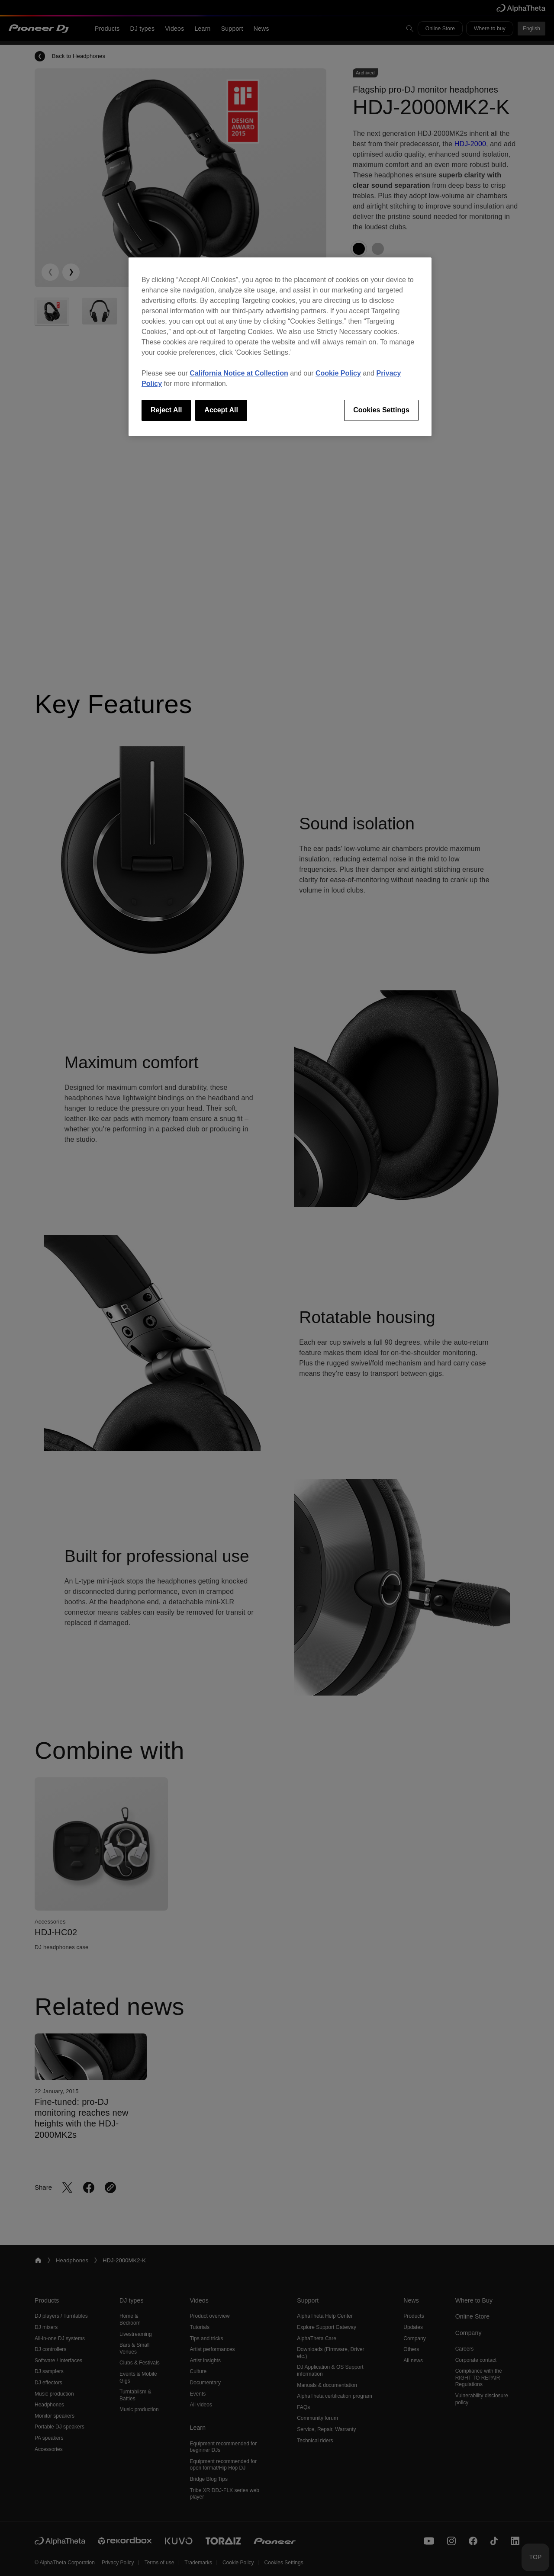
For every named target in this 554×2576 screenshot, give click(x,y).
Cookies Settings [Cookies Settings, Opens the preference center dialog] (381, 410)
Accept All (221, 410)
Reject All (166, 410)
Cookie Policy (338, 373)
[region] (280, 346)
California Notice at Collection (239, 373)
